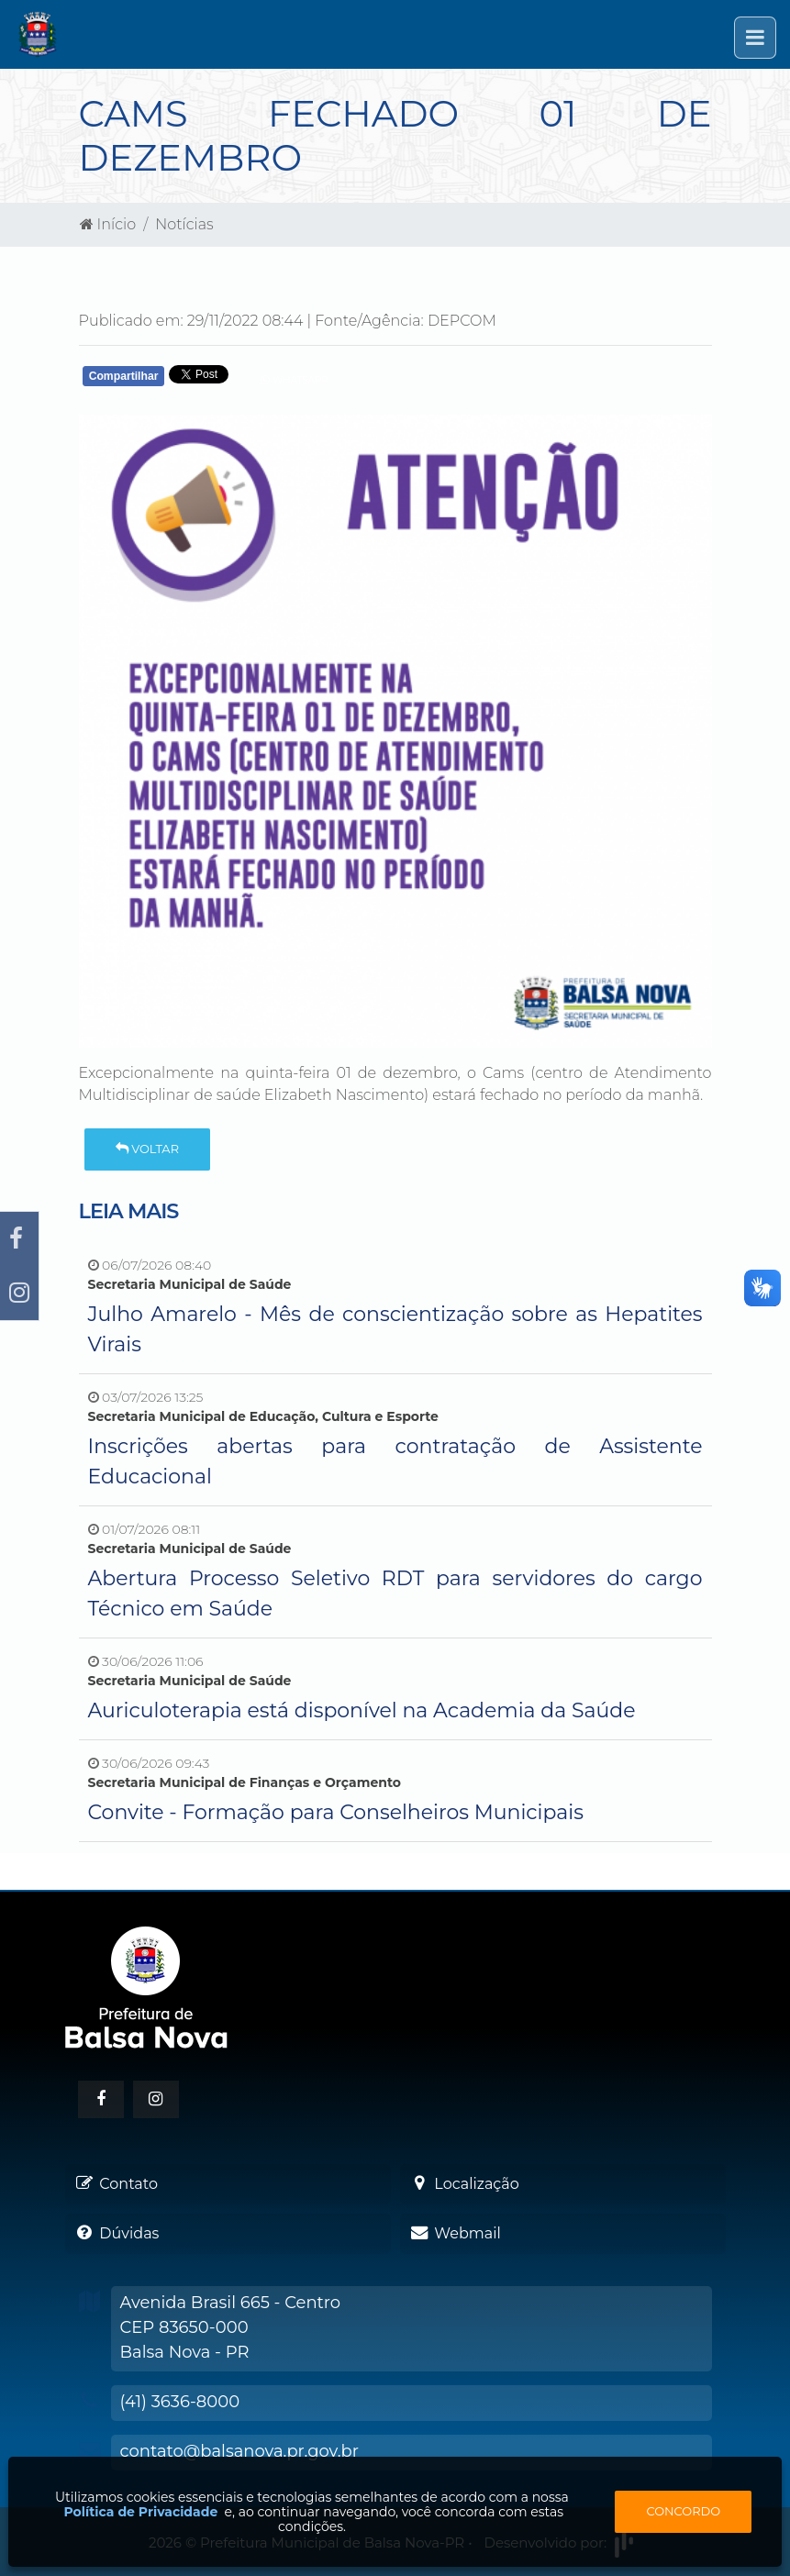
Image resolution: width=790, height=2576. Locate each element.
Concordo (683, 2511)
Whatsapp (294, 380)
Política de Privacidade (141, 2512)
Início (108, 224)
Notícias (184, 224)
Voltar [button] (147, 1148)
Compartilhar (124, 376)
